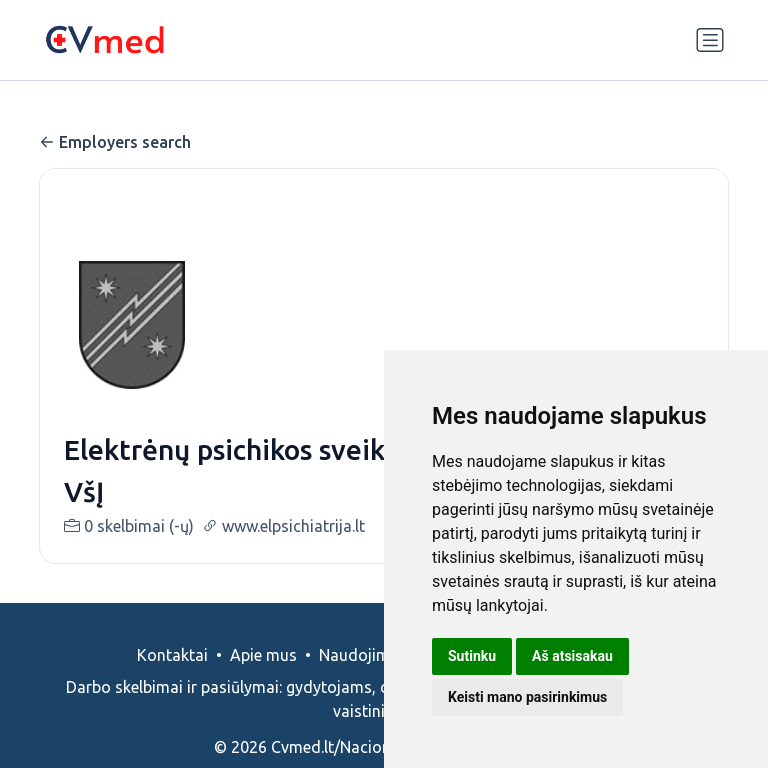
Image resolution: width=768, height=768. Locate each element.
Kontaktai (172, 655)
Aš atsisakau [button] (572, 656)
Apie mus (263, 655)
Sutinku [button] (472, 656)
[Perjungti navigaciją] (710, 40)
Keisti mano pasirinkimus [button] (527, 697)
